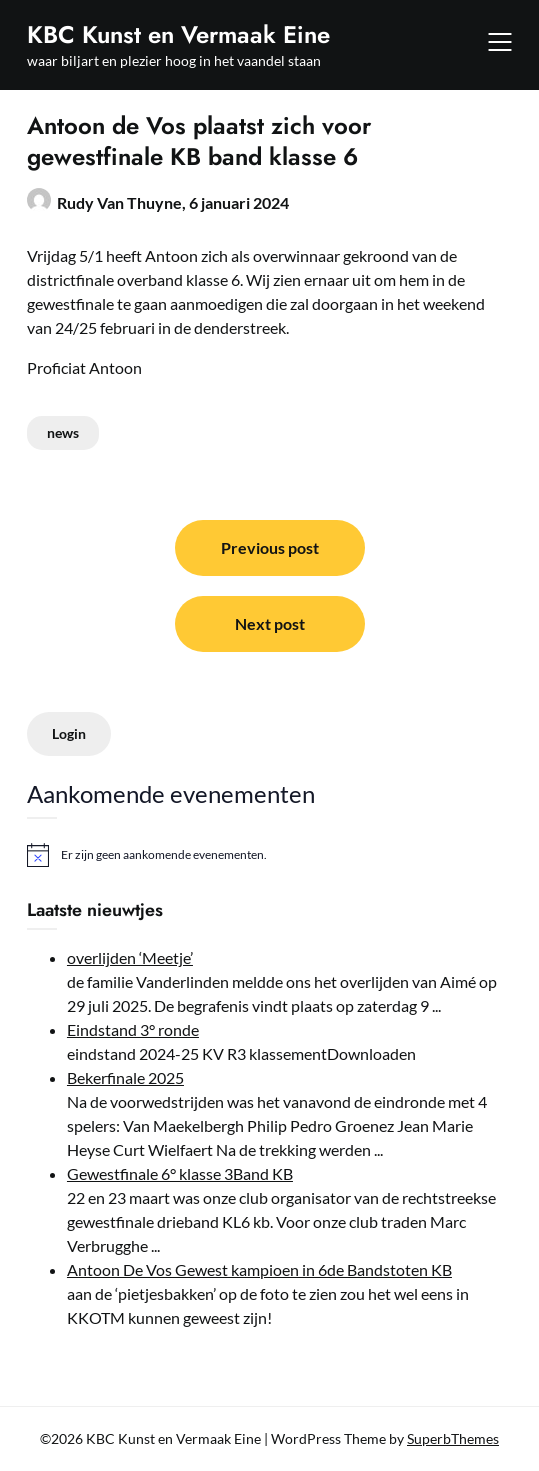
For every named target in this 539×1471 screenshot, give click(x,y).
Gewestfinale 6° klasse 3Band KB (180, 1173)
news (63, 432)
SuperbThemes (453, 1438)
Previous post (270, 547)
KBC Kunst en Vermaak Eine (178, 34)
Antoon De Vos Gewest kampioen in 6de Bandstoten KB (259, 1269)
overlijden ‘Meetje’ (130, 957)
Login (69, 733)
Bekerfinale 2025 (125, 1077)
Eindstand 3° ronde (133, 1029)
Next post (270, 623)
